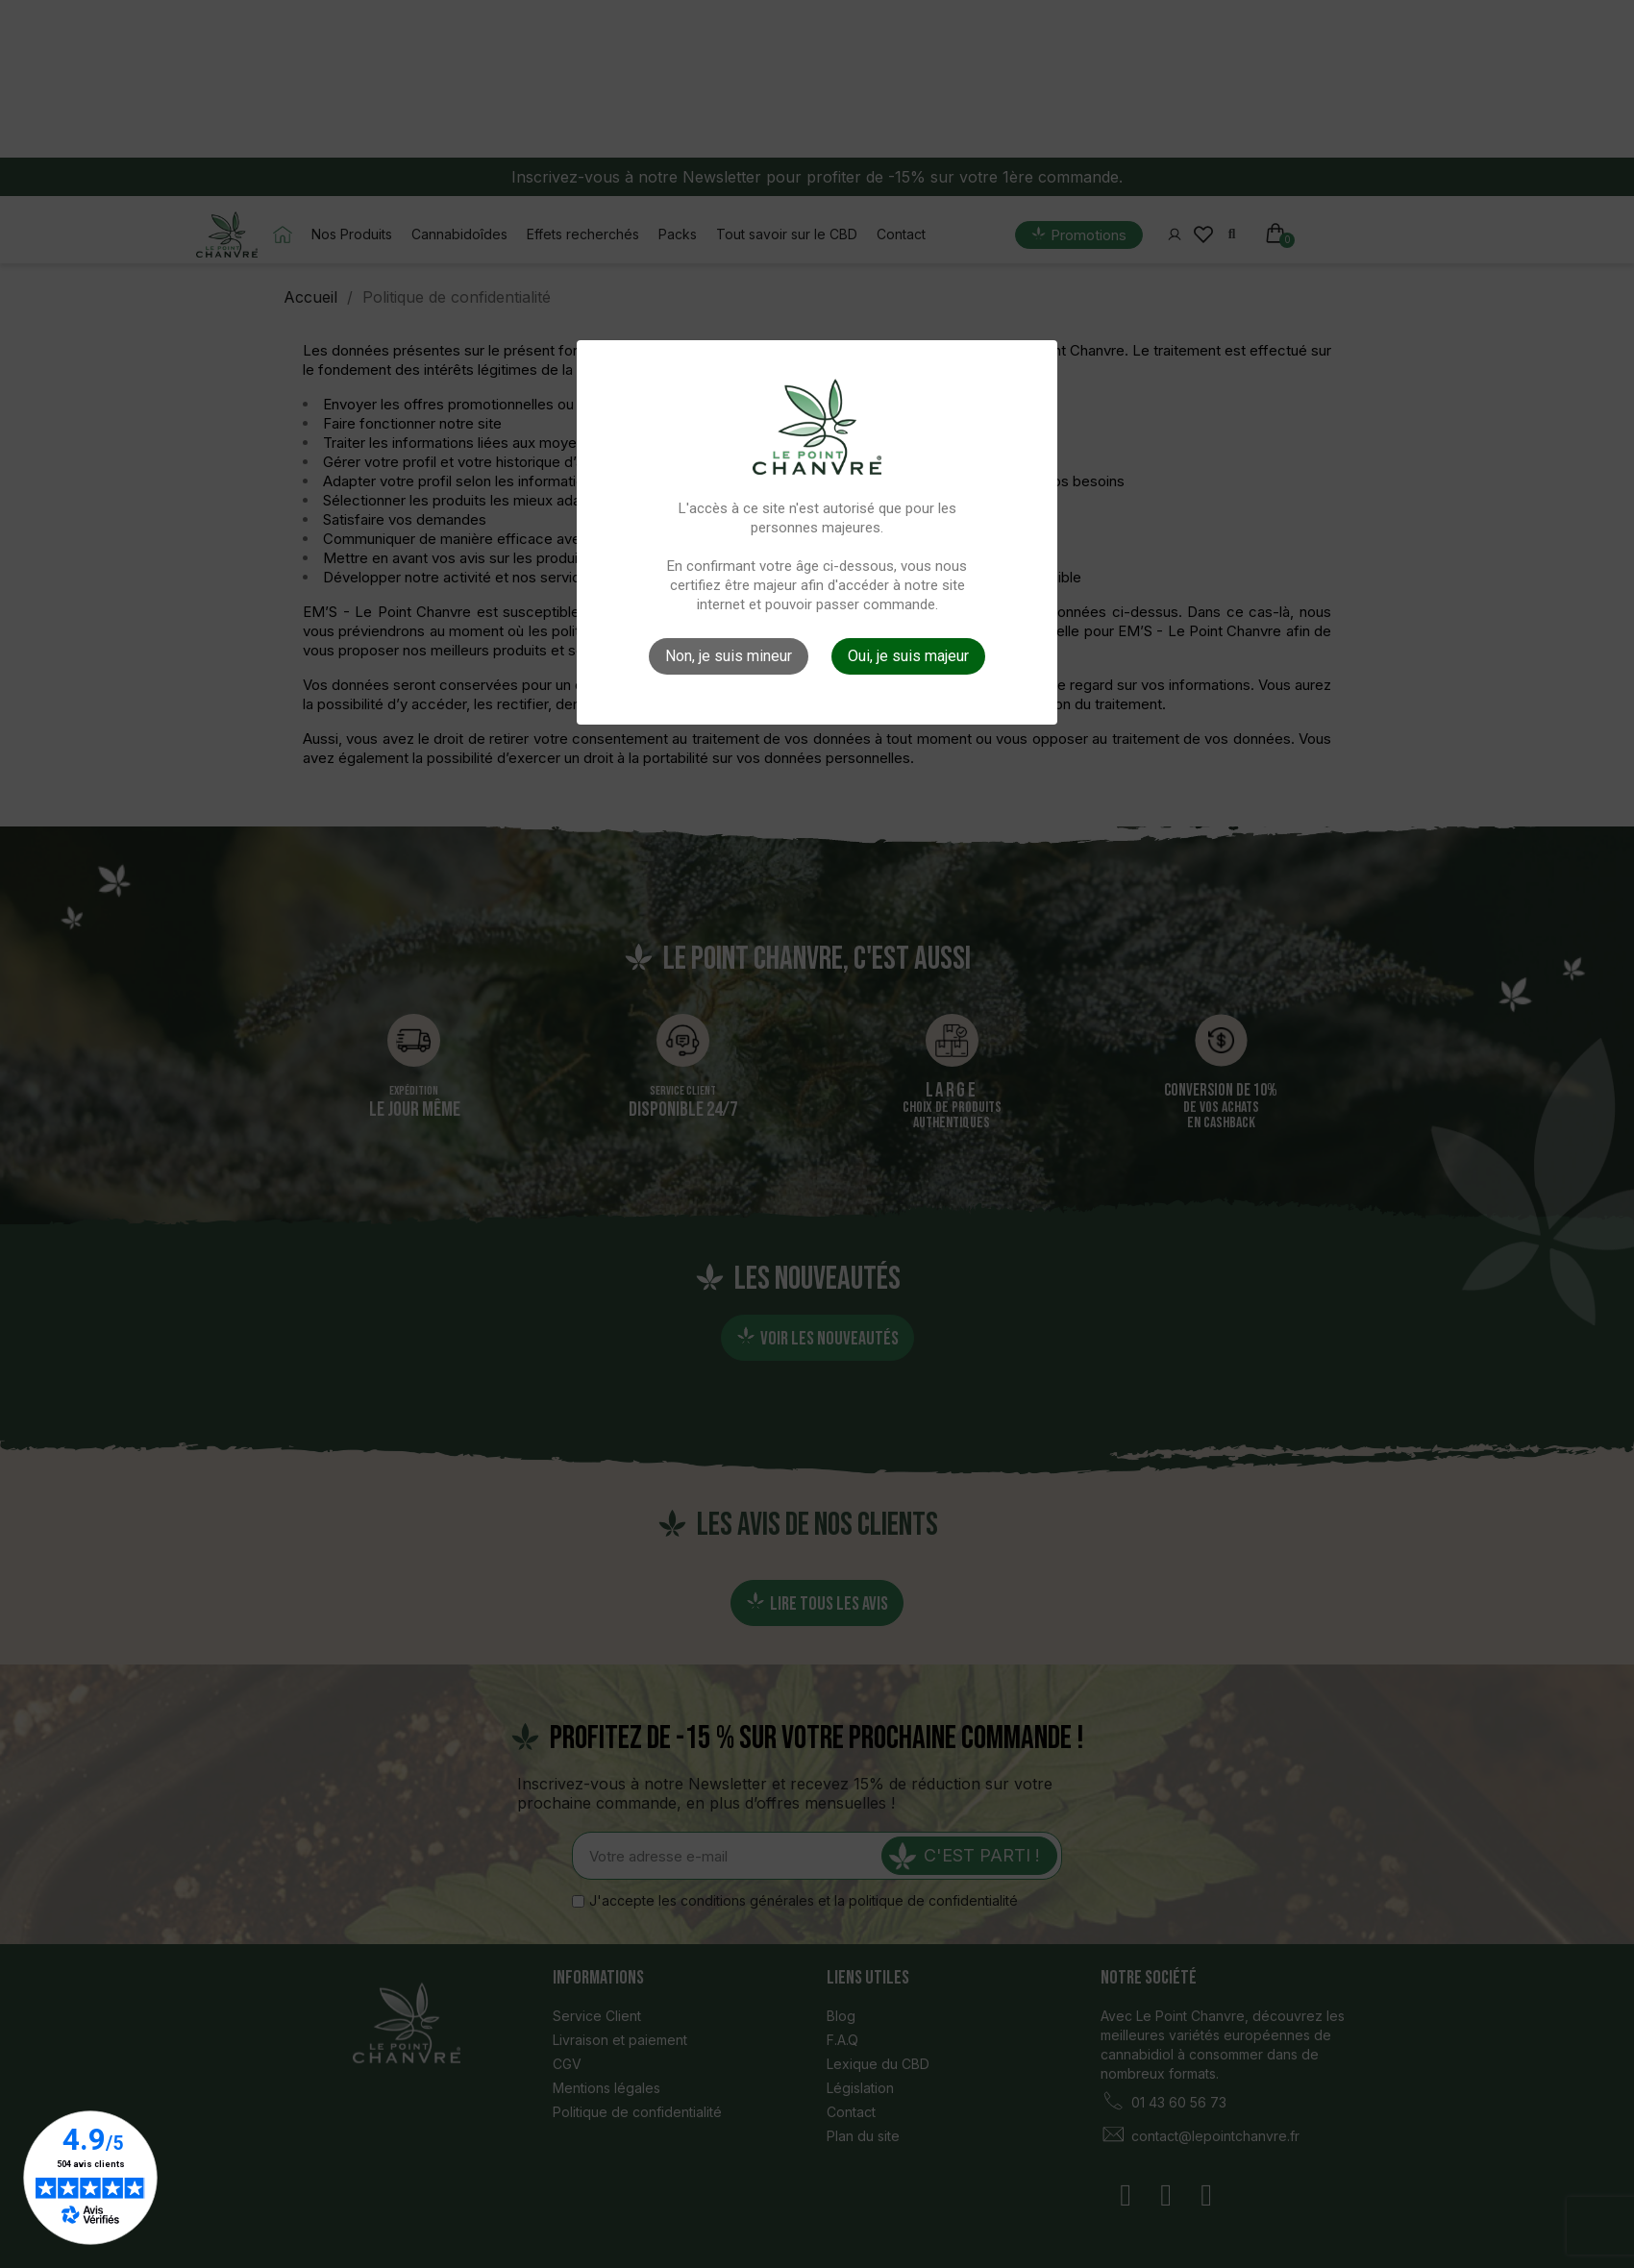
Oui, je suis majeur (908, 656)
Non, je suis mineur (728, 656)
